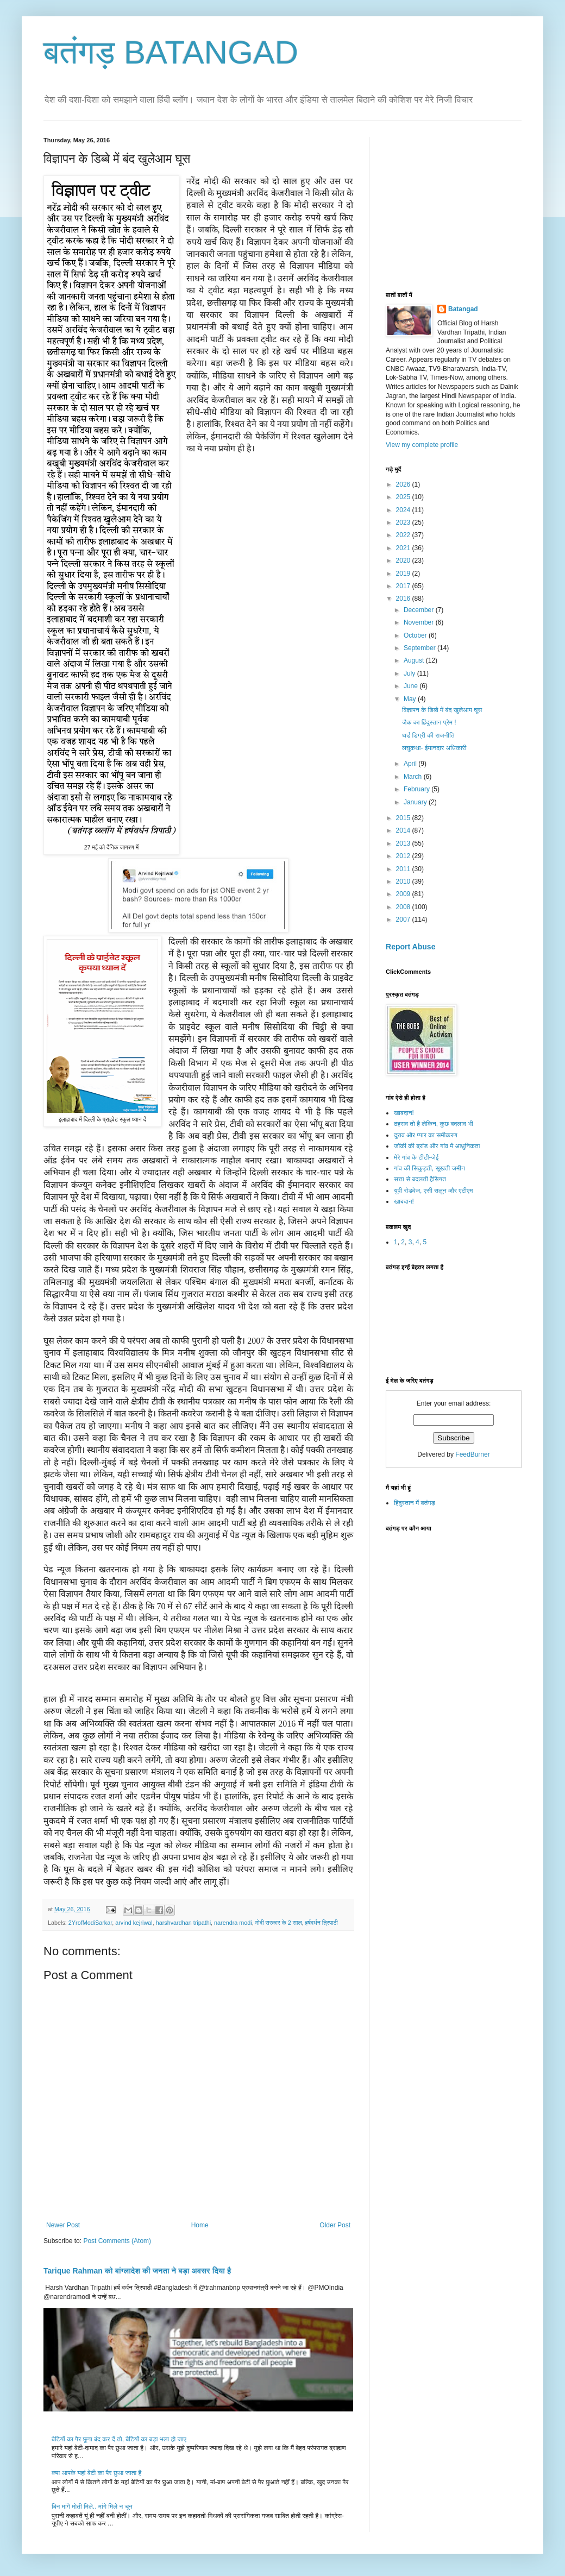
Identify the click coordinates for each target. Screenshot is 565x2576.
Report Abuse (410, 946)
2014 (404, 830)
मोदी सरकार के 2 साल (278, 1922)
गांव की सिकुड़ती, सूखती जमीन (429, 1168)
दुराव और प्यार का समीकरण (425, 1135)
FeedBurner (472, 1454)
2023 (404, 522)
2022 (404, 535)
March (414, 776)
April (411, 763)
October (416, 635)
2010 (404, 881)
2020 (404, 560)
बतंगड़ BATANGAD (170, 52)
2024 (404, 510)
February (417, 789)
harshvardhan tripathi (183, 1922)
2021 (404, 548)
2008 (404, 907)
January (416, 802)
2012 (404, 856)
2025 (404, 497)
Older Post (334, 2225)
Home (200, 2225)
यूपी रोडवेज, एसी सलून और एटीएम (433, 1190)
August (415, 660)
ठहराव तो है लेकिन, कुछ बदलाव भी (433, 1124)
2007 (404, 919)
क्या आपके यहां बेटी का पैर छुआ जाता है (96, 2473)
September (420, 648)
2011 (404, 869)
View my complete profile (422, 445)
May (411, 699)
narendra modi (233, 1922)
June (411, 686)
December (420, 610)
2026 (404, 484)
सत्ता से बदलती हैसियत (420, 1179)
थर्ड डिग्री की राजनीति (428, 735)
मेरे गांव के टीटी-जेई (416, 1157)
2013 (404, 843)
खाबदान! (404, 1113)
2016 (404, 598)
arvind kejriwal (133, 1922)
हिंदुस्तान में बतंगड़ (414, 1503)
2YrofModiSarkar (90, 1922)
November (420, 622)
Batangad (463, 309)
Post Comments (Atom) (117, 2241)
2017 (404, 586)
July (410, 673)
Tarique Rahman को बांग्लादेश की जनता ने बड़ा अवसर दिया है (137, 2270)
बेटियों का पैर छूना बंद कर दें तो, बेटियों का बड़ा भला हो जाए (119, 2439)
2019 (404, 573)
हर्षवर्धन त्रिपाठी (321, 1922)
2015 (404, 818)
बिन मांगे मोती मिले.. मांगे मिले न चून (92, 2506)
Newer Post (63, 2225)
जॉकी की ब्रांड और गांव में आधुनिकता (437, 1146)
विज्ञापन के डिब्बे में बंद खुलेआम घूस (442, 710)
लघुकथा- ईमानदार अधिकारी (434, 748)
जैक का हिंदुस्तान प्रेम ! (429, 722)
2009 (404, 894)
